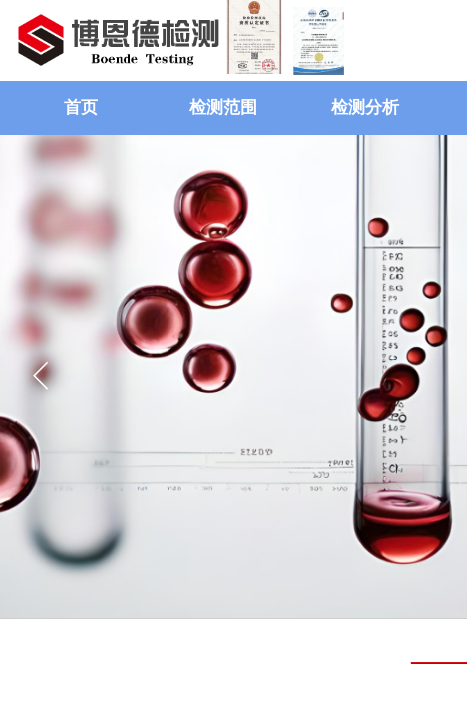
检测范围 (223, 107)
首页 (81, 107)
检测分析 (365, 107)
